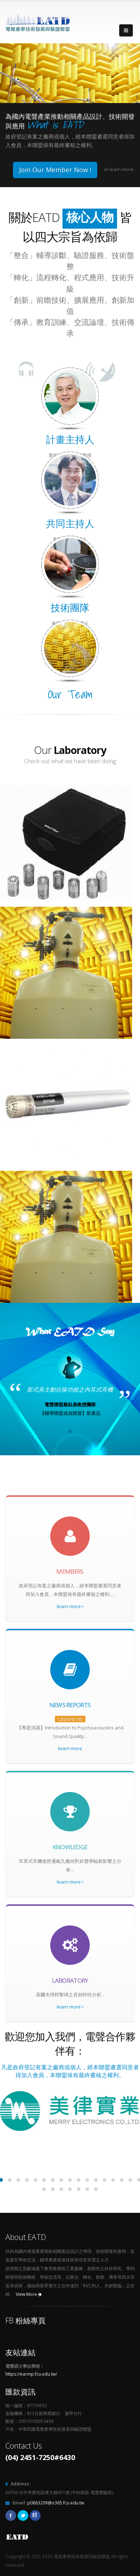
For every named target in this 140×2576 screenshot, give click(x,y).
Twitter (23, 2515)
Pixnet (35, 2515)
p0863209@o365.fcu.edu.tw (55, 2503)
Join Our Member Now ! (55, 169)
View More (29, 2294)
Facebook (10, 2515)
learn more (70, 1606)
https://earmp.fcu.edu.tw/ (31, 2374)
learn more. (122, 169)
